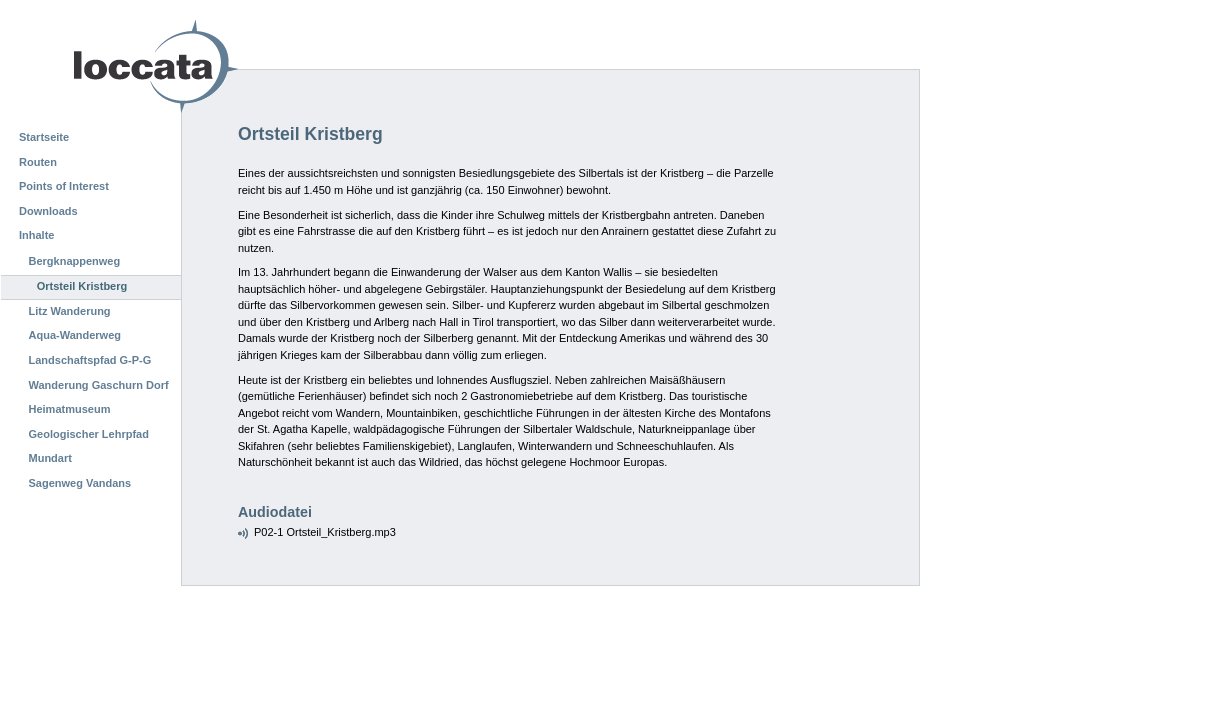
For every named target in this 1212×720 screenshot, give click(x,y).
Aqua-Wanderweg (75, 335)
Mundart (50, 458)
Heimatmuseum (70, 409)
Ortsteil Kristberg (82, 286)
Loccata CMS (105, 66)
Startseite (44, 137)
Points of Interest (64, 186)
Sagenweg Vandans (80, 483)
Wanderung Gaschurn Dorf (99, 385)
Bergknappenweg (75, 261)
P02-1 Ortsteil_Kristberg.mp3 (325, 532)
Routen (38, 162)
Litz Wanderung (70, 311)
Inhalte (36, 235)
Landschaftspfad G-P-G (90, 360)
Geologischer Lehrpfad (89, 434)
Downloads (48, 211)
